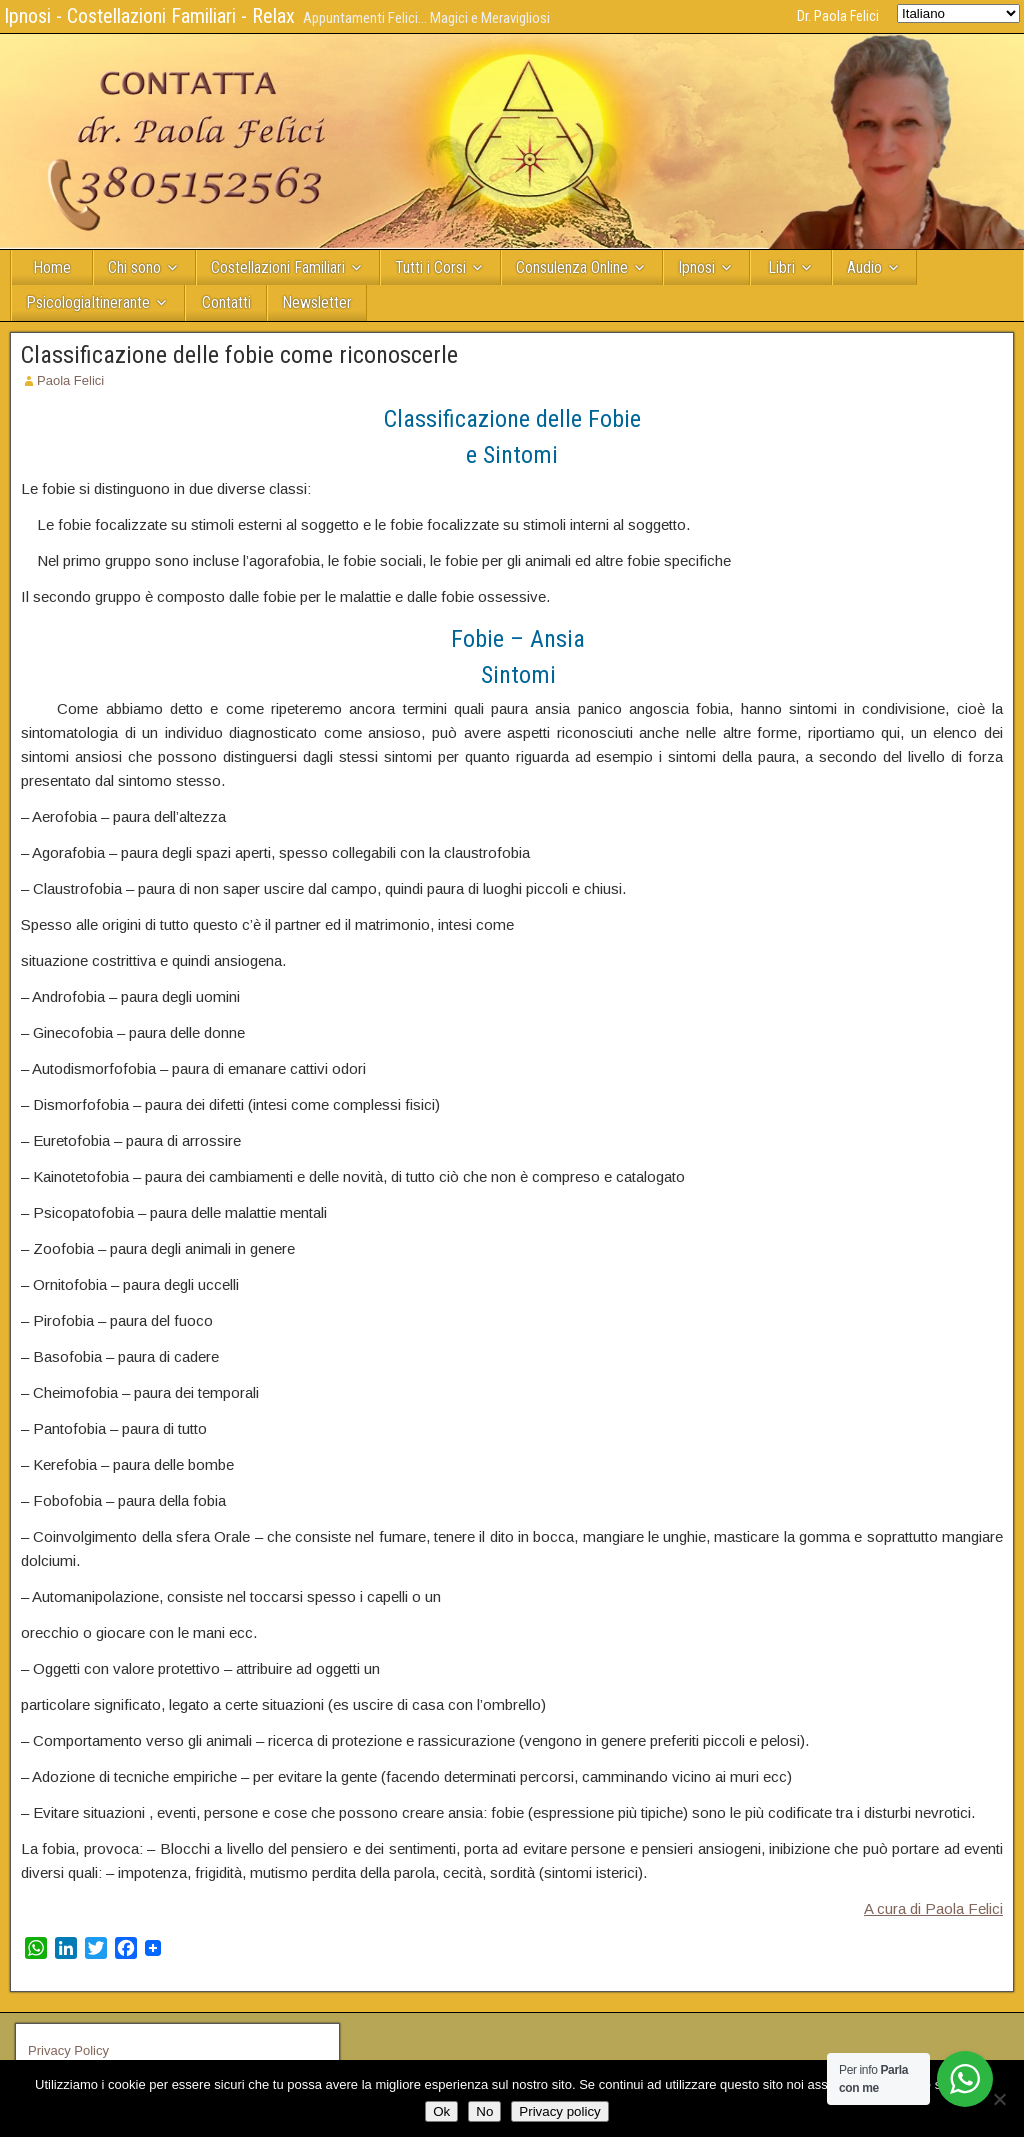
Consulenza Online (572, 267)
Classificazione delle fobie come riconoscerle (239, 355)
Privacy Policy (68, 2050)
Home (52, 267)
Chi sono (134, 267)
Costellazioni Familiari (278, 267)
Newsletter (317, 302)
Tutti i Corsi (430, 267)
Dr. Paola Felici (838, 16)
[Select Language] (958, 13)
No (484, 2111)
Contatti (226, 302)
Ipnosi (696, 267)
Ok (441, 2111)
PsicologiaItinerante (88, 302)
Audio (864, 267)
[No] (999, 2099)
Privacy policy (559, 2111)
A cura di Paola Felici (933, 1908)
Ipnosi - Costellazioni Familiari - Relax (149, 16)
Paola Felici (70, 380)
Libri (781, 267)
